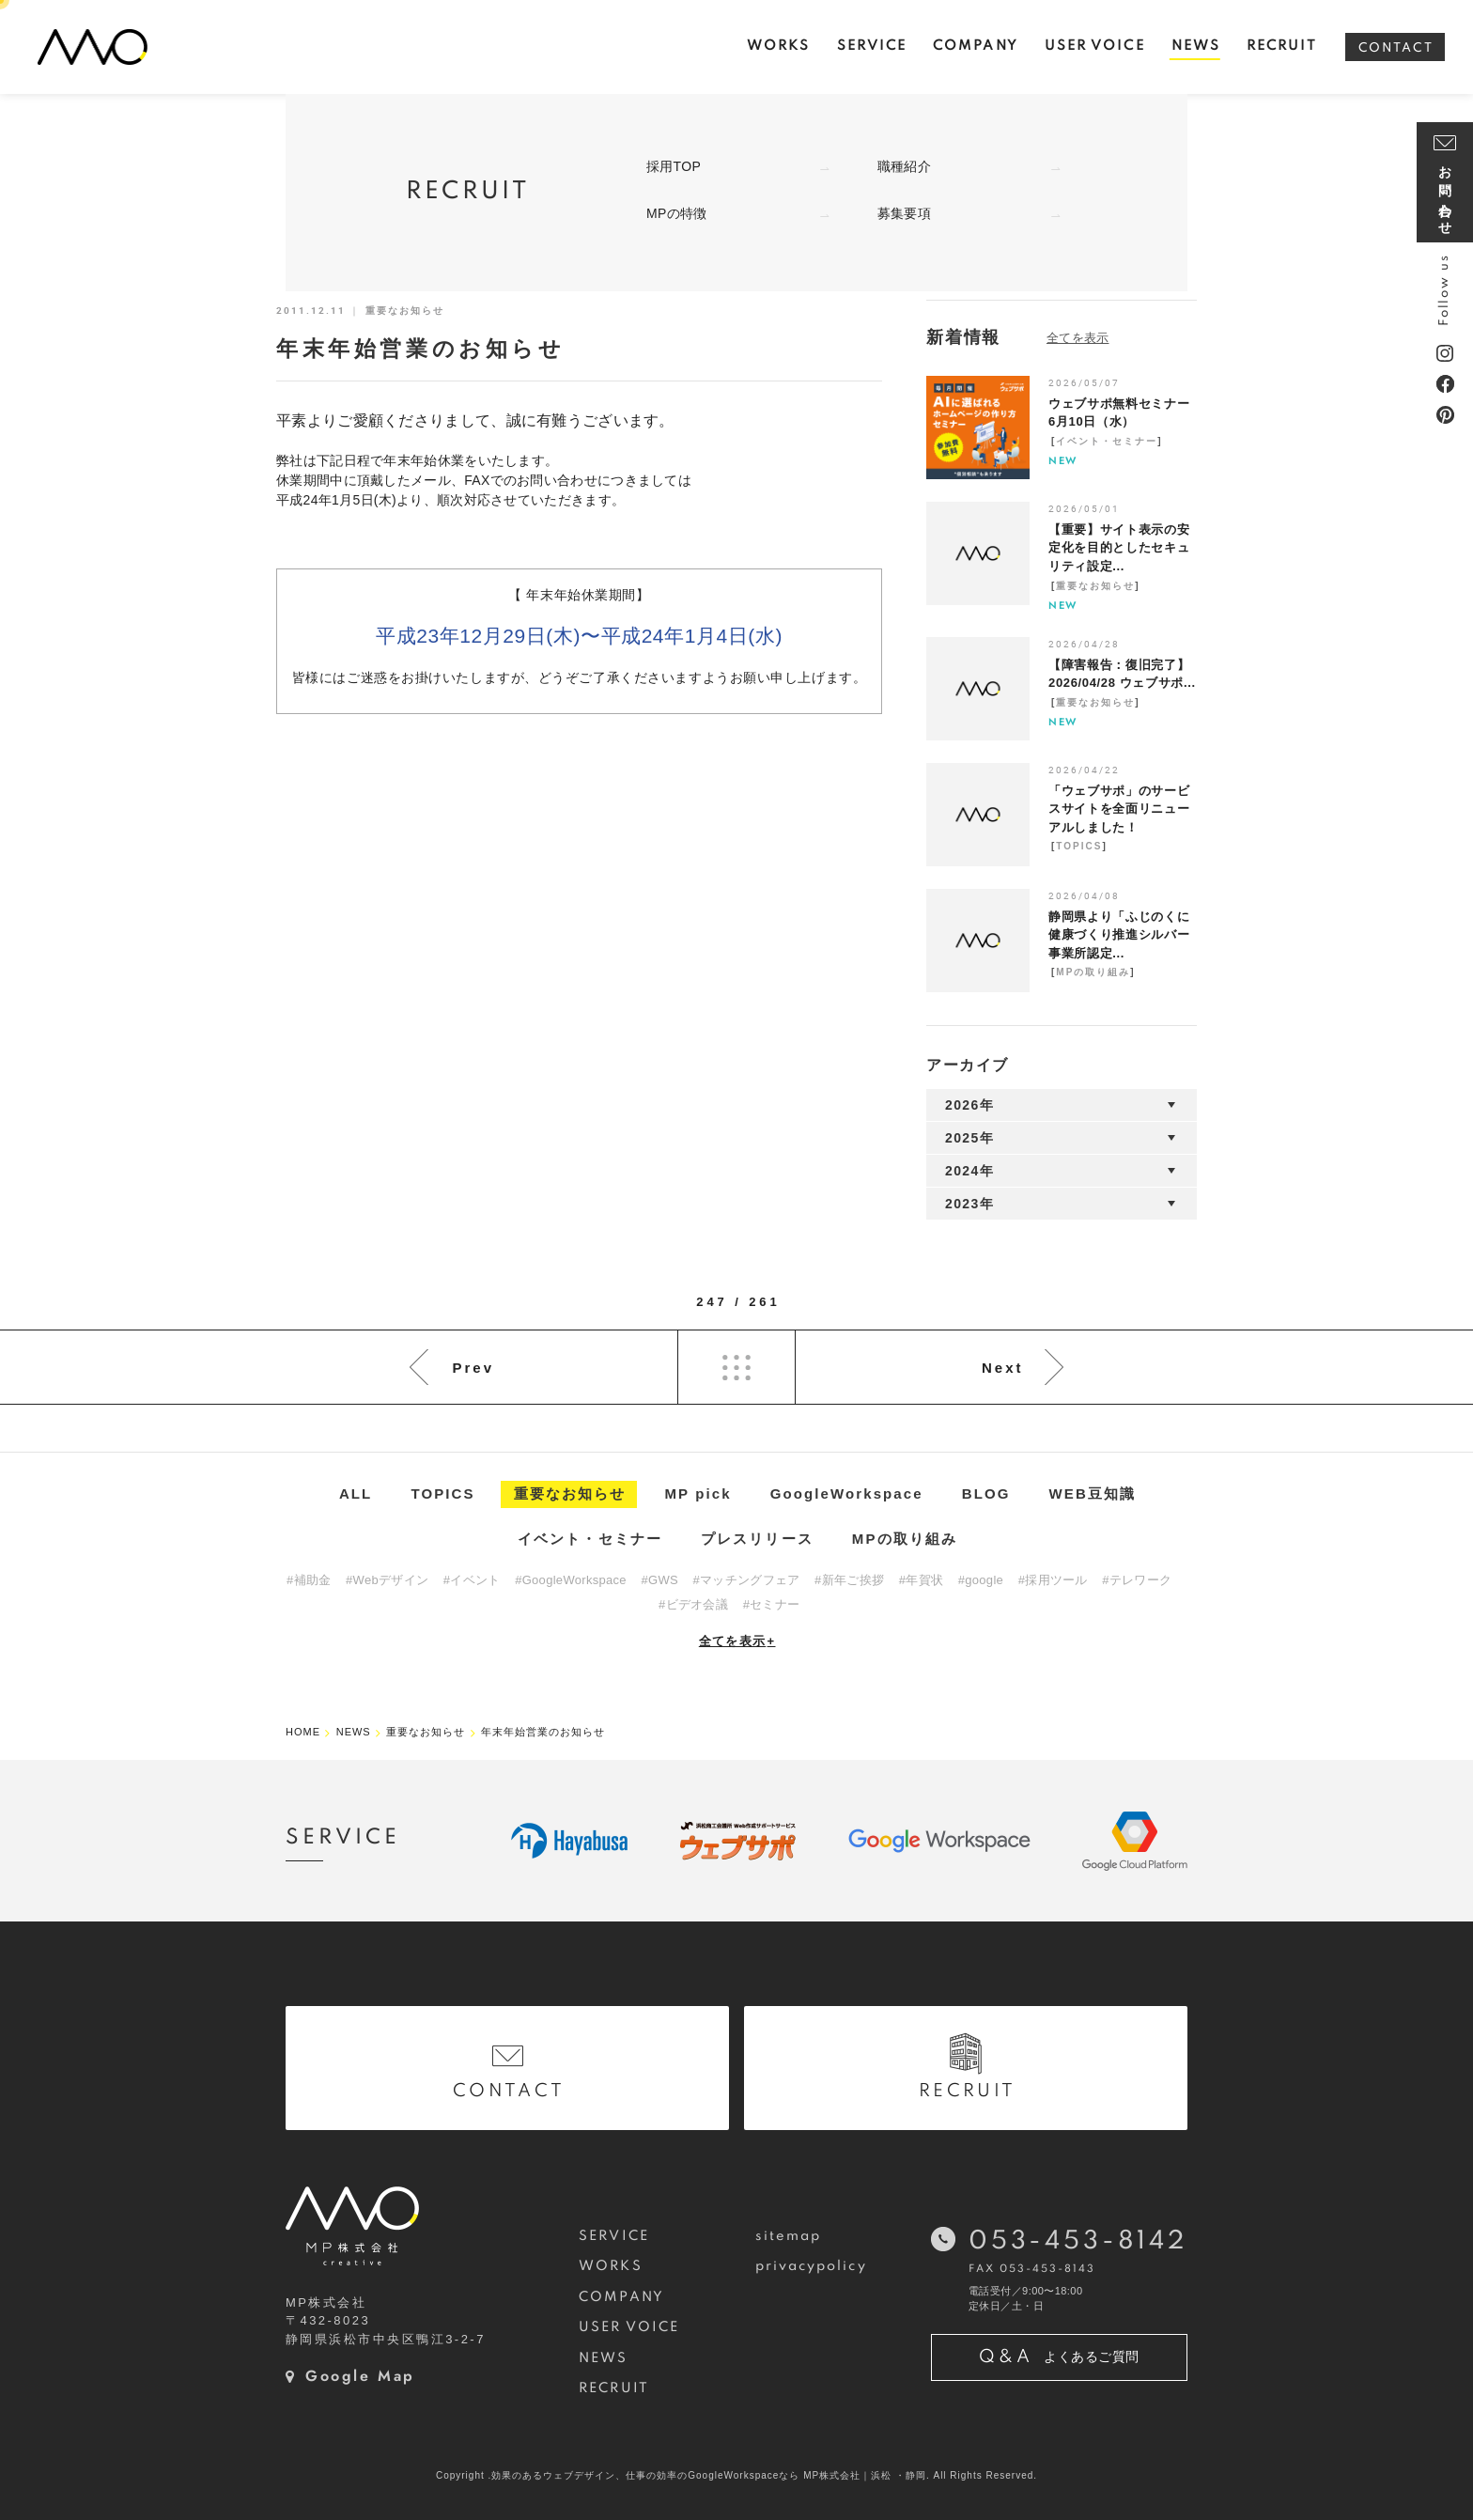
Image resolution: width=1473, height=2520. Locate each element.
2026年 (969, 1104)
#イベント (472, 1580)
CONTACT (1396, 48)
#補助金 (309, 1580)
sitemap (788, 2236)
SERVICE (614, 2236)
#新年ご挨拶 (849, 1580)
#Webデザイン (387, 1580)
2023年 (969, 1203)
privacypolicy (811, 2266)
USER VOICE (629, 2327)
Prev (473, 1368)
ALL (355, 1493)
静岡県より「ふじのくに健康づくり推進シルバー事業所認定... (1118, 935)
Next (1003, 1368)
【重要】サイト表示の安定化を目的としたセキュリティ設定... (1118, 547)
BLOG (986, 1493)
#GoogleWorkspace (571, 1580)
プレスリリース (757, 1539)
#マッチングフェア (746, 1580)
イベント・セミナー (1106, 441)
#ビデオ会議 (693, 1604)
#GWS (659, 1580)
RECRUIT (614, 2388)
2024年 (969, 1170)
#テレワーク (1136, 1580)
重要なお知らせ (1095, 586)
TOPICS (1079, 846)
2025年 (969, 1137)
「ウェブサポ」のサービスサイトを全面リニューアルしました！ (1118, 809)
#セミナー (771, 1604)
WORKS (610, 2266)
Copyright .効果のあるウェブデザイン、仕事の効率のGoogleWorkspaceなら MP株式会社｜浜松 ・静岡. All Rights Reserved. (736, 2475)
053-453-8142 (1078, 2241)
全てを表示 (737, 1641)
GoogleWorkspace (846, 1493)
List (736, 1367)
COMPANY (621, 2297)
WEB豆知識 (1093, 1493)
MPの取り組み (1093, 972)
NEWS (603, 2358)
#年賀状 (921, 1580)
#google (980, 1580)
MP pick (698, 1493)
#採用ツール (1053, 1580)
